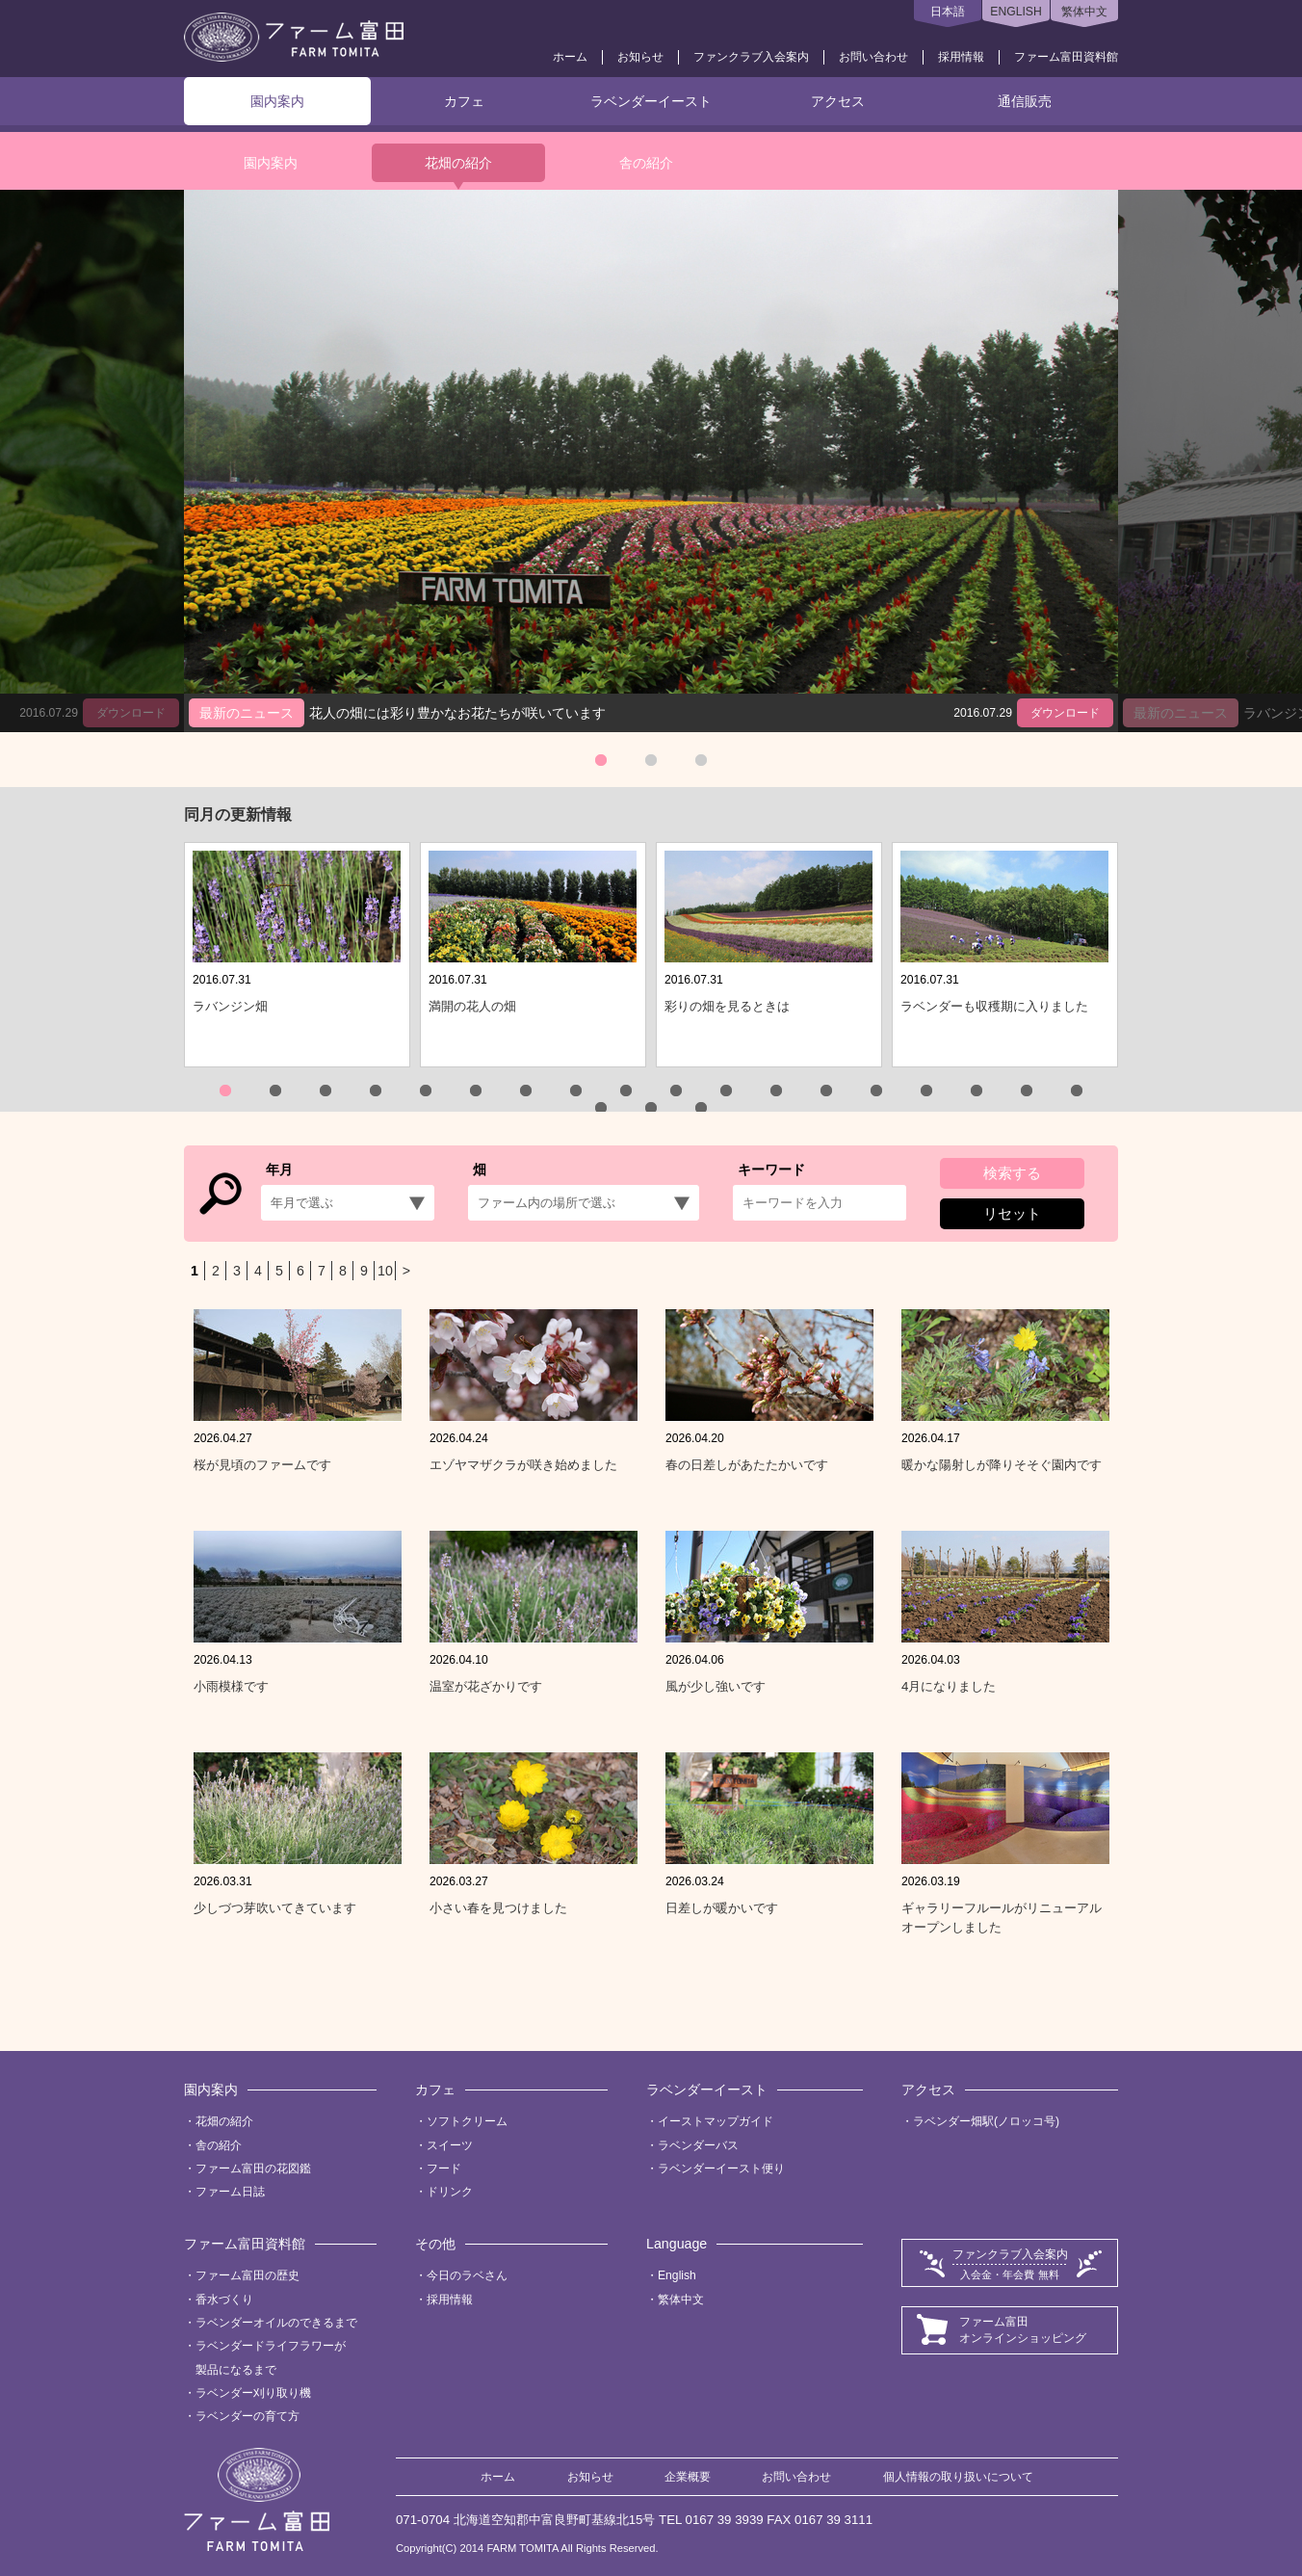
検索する (1012, 1173)
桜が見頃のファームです (262, 1465)
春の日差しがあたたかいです (746, 1465)
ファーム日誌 (230, 2191)
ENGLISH (1015, 11)
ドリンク (450, 2191)
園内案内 (277, 101)
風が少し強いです (715, 1686)
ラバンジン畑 (230, 1006)
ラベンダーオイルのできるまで (276, 2322)
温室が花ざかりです (486, 1686)
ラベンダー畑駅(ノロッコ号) (986, 2121)
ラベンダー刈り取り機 (253, 2393)
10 (385, 1270)
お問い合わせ (873, 57)
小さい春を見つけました (498, 1908)
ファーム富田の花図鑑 (253, 2168)
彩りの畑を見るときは (727, 1006)
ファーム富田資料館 (1066, 57)
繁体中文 (1084, 11)
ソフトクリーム (467, 2121)
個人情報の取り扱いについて (958, 2477)
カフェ (464, 101)
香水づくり (224, 2299)
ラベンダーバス (698, 2145)
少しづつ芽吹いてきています (275, 1908)
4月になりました (948, 1686)
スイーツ (450, 2145)
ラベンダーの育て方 (247, 2416)
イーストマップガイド (715, 2121)
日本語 (947, 11)
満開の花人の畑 (472, 1006)
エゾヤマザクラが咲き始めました (523, 1465)
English (677, 2275)
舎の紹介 (646, 163)
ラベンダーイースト (651, 101)
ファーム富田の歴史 (247, 2275)
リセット (1012, 1213)
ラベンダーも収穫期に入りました (994, 1006)
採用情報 (961, 57)
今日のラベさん (467, 2275)
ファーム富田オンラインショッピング (1022, 2330)
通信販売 (1025, 101)
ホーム (570, 57)
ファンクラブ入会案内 (751, 57)
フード (444, 2168)
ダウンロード (1065, 713)
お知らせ (640, 57)
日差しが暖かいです (721, 1908)
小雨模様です (231, 1686)
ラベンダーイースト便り (721, 2168)
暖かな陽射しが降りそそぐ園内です (1001, 1465)
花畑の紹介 (458, 163)
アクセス (838, 101)
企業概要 (687, 2477)
